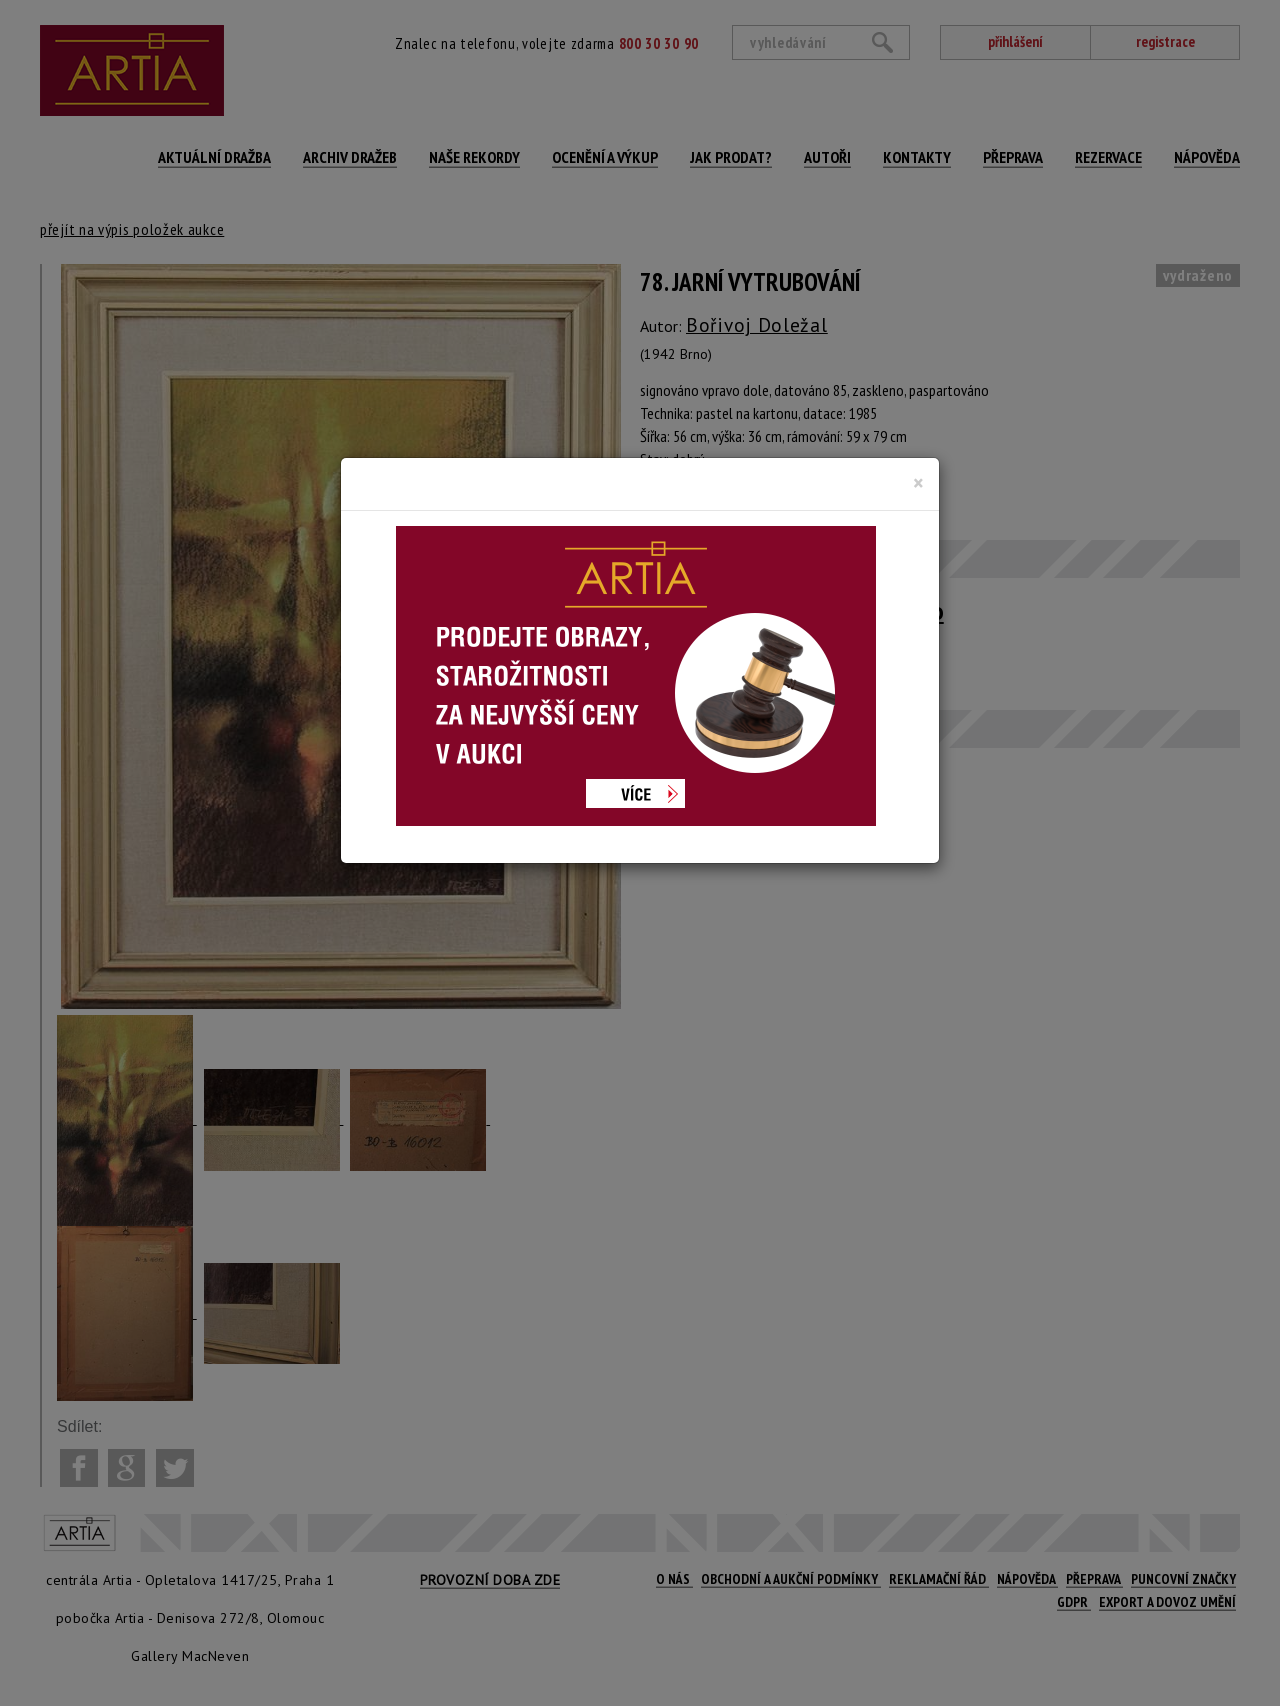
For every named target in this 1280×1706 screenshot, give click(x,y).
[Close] (918, 483)
